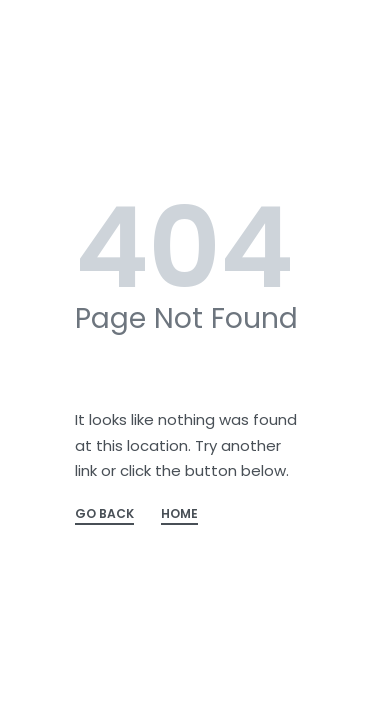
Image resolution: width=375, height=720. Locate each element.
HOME (179, 515)
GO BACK (104, 515)
